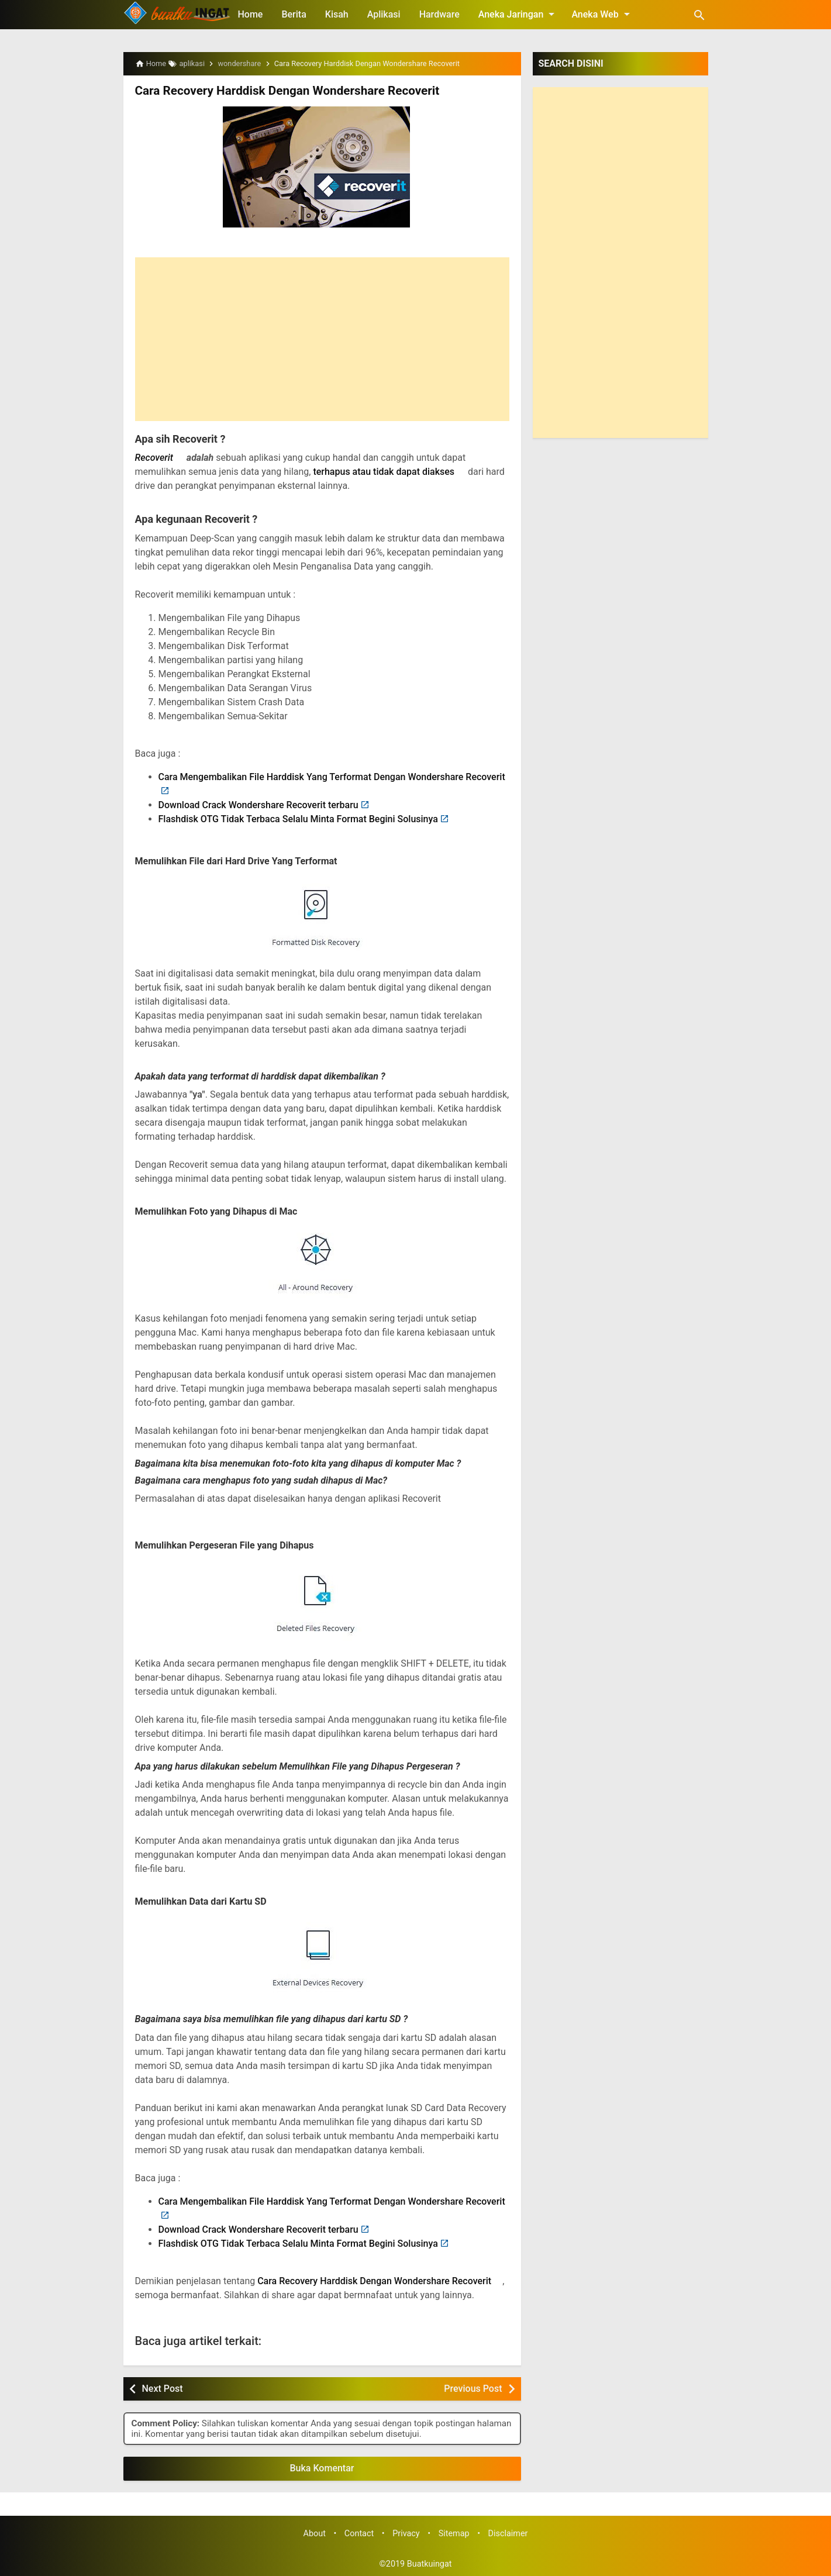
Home (250, 14)
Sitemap (454, 2533)
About (315, 2533)
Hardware (439, 14)
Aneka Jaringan (518, 14)
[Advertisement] (322, 338)
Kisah (337, 14)
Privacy (406, 2533)
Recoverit (154, 457)
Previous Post (473, 2388)
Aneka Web (602, 14)
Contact (359, 2533)
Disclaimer (508, 2533)
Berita (293, 14)
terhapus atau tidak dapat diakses (383, 471)
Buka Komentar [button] (322, 2468)
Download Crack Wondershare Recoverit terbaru (258, 804)
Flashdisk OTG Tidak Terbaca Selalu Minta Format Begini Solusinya (298, 818)
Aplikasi (384, 14)
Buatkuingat (429, 2563)
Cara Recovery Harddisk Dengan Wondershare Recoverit (282, 91)
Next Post (162, 2388)
